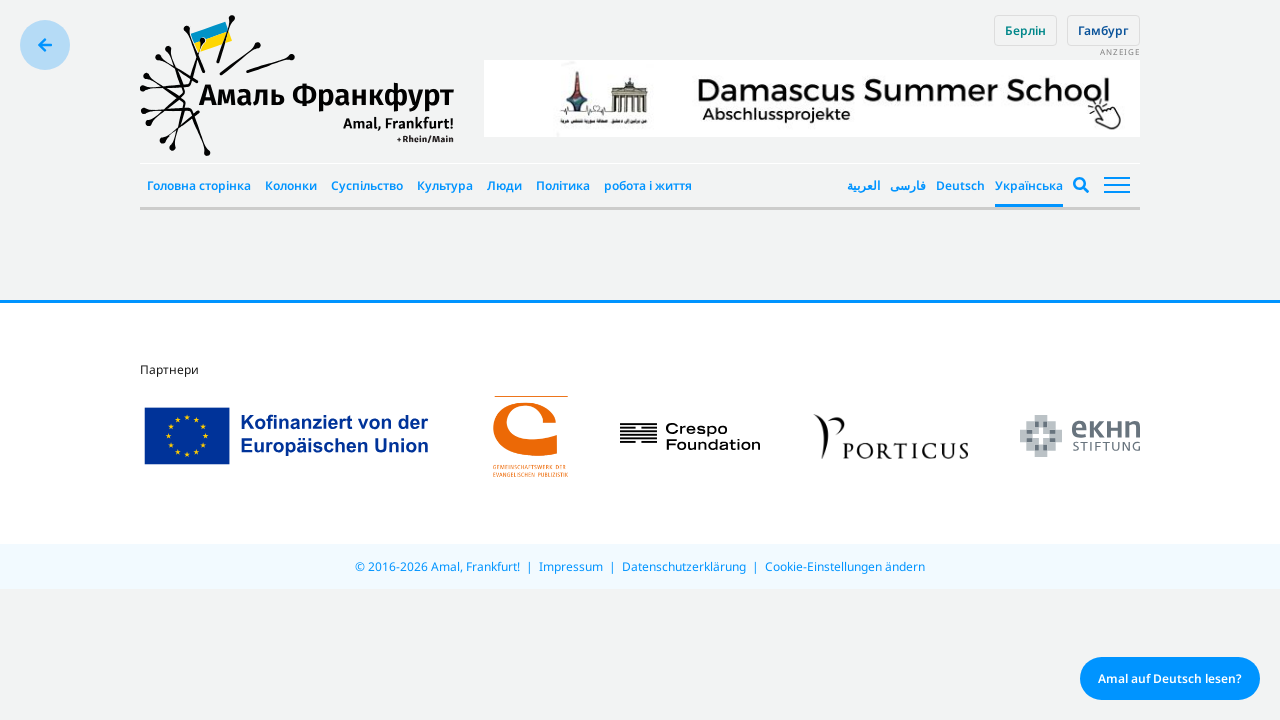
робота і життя (648, 185)
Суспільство (367, 185)
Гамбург (1103, 30)
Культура (445, 185)
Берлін (1025, 30)
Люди (504, 185)
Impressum (571, 566)
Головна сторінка (199, 185)
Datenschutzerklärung (684, 566)
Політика (563, 185)
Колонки (291, 185)
